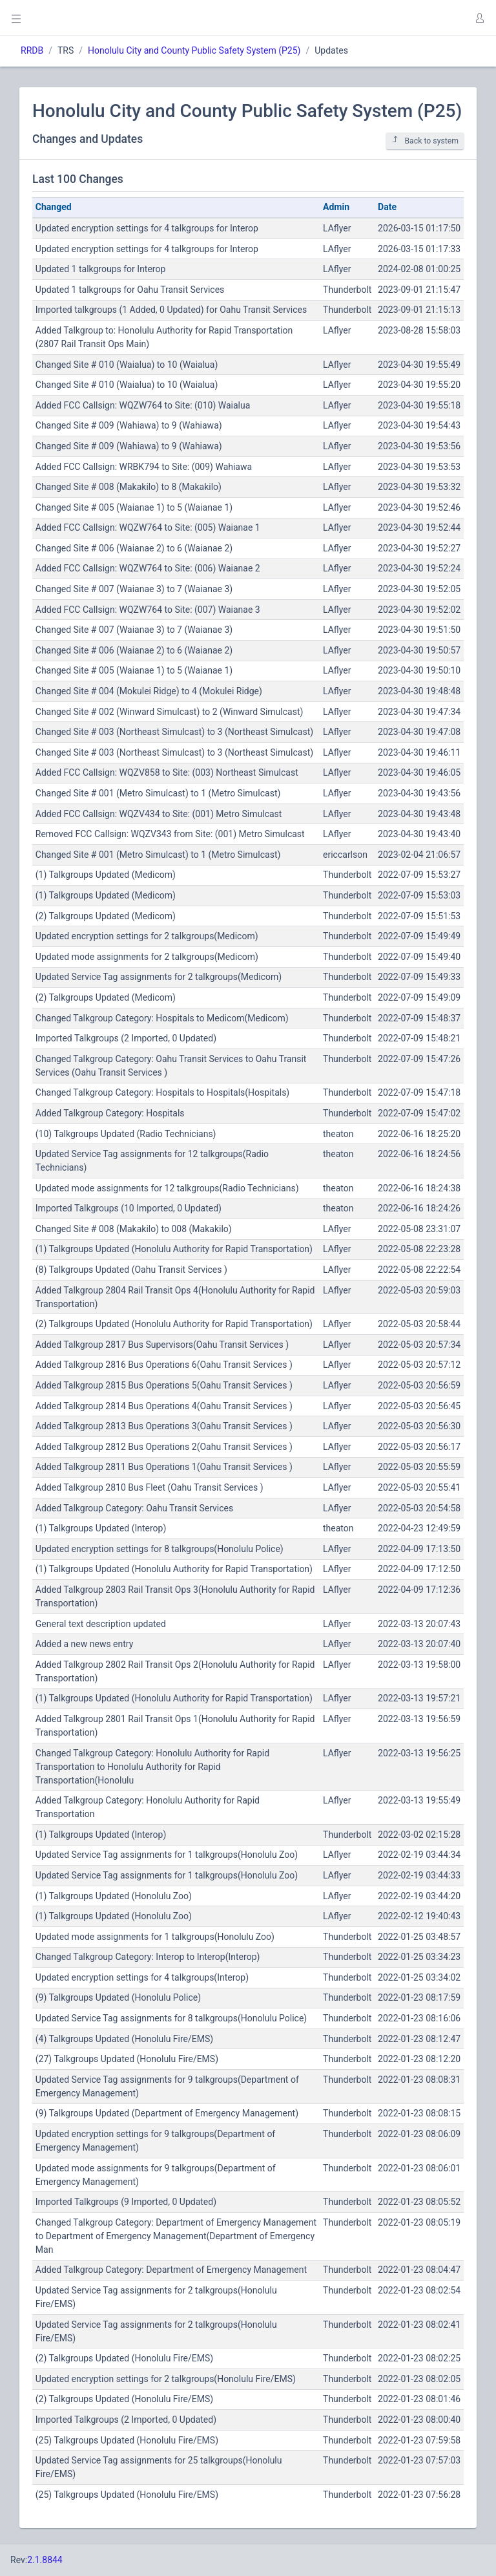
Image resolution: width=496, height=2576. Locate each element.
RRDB (32, 50)
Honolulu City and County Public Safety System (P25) (194, 50)
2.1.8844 (45, 2560)
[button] (479, 18)
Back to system (425, 140)
